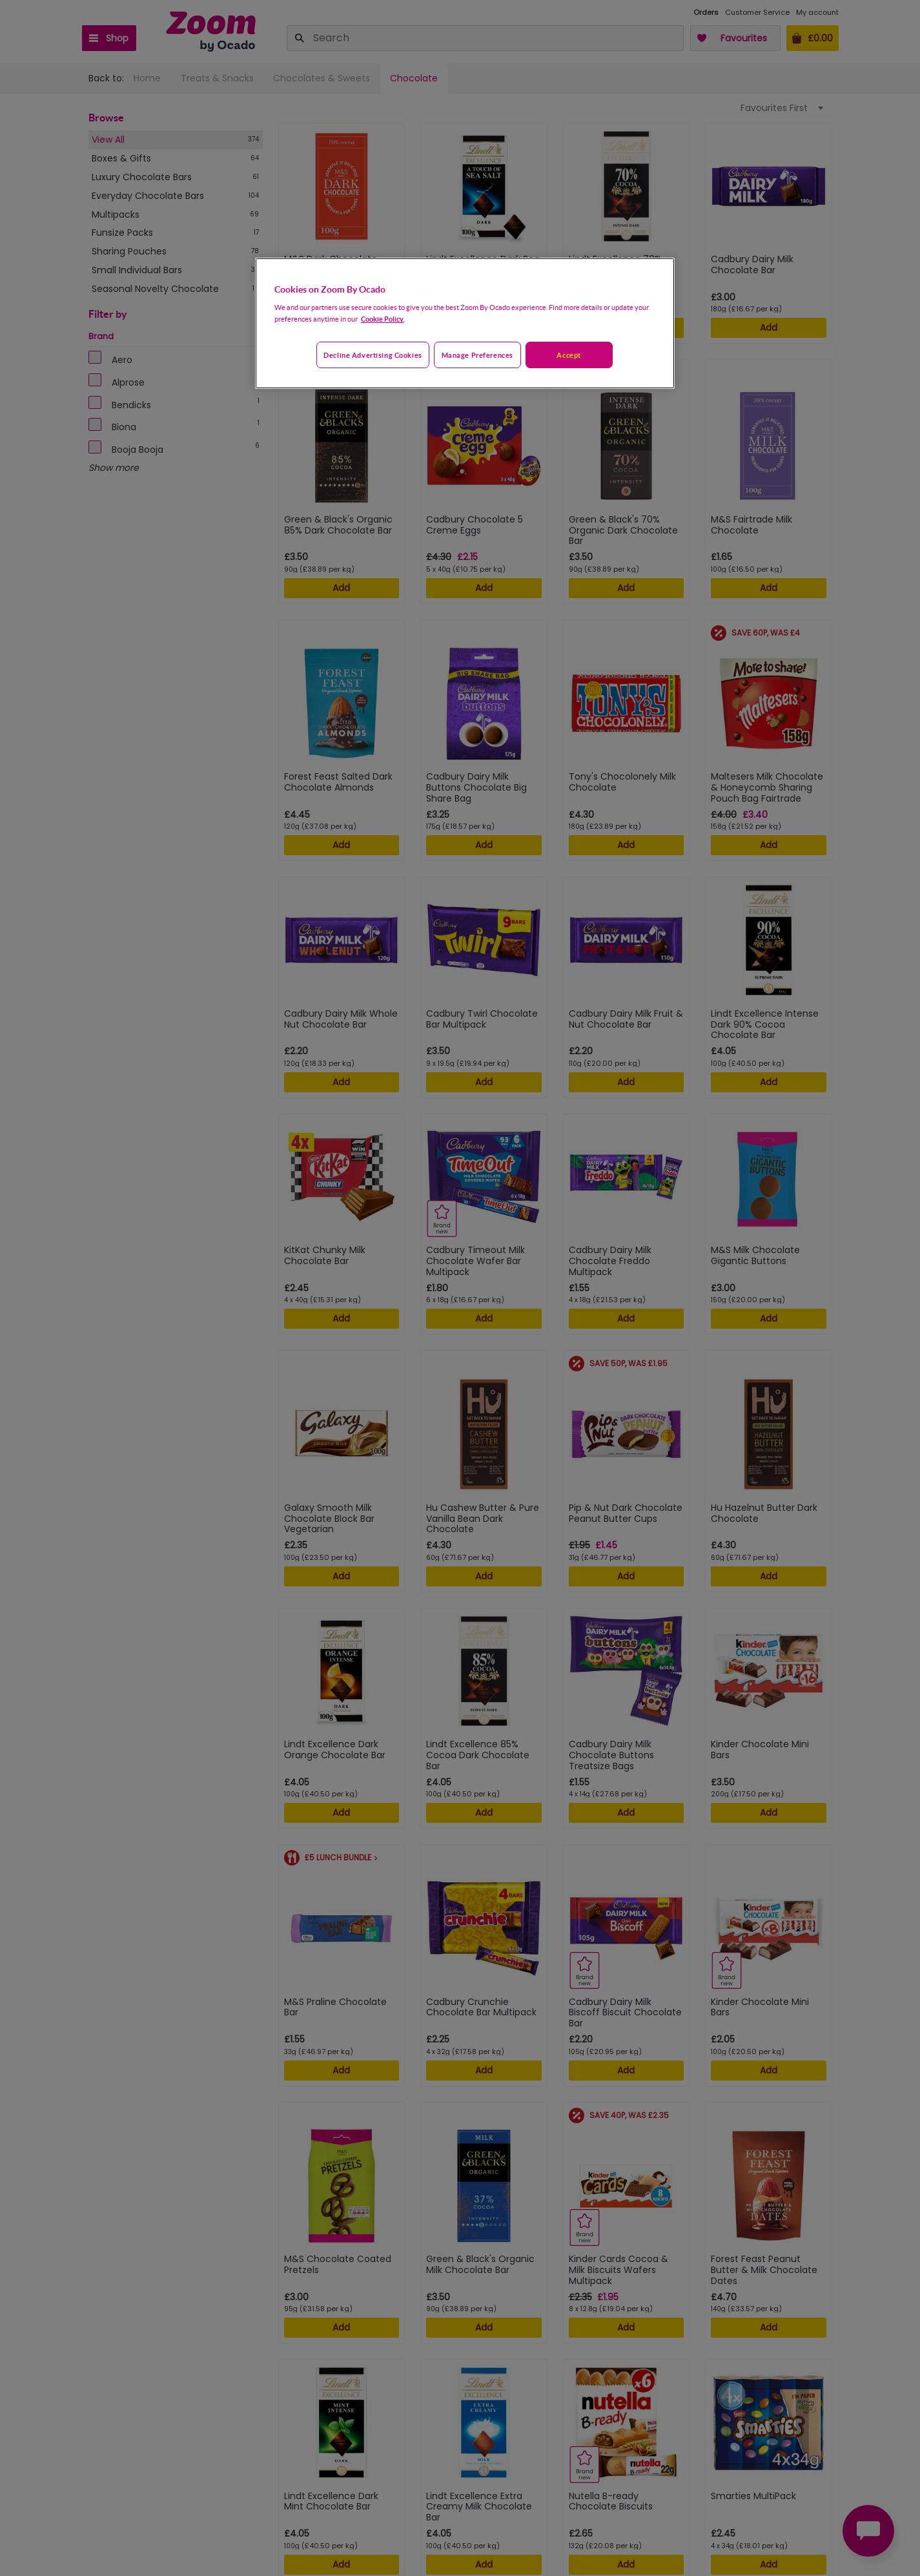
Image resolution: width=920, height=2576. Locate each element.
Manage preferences (477, 355)
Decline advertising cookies (372, 355)
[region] (465, 324)
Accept (568, 355)
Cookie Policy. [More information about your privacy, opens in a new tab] (382, 319)
